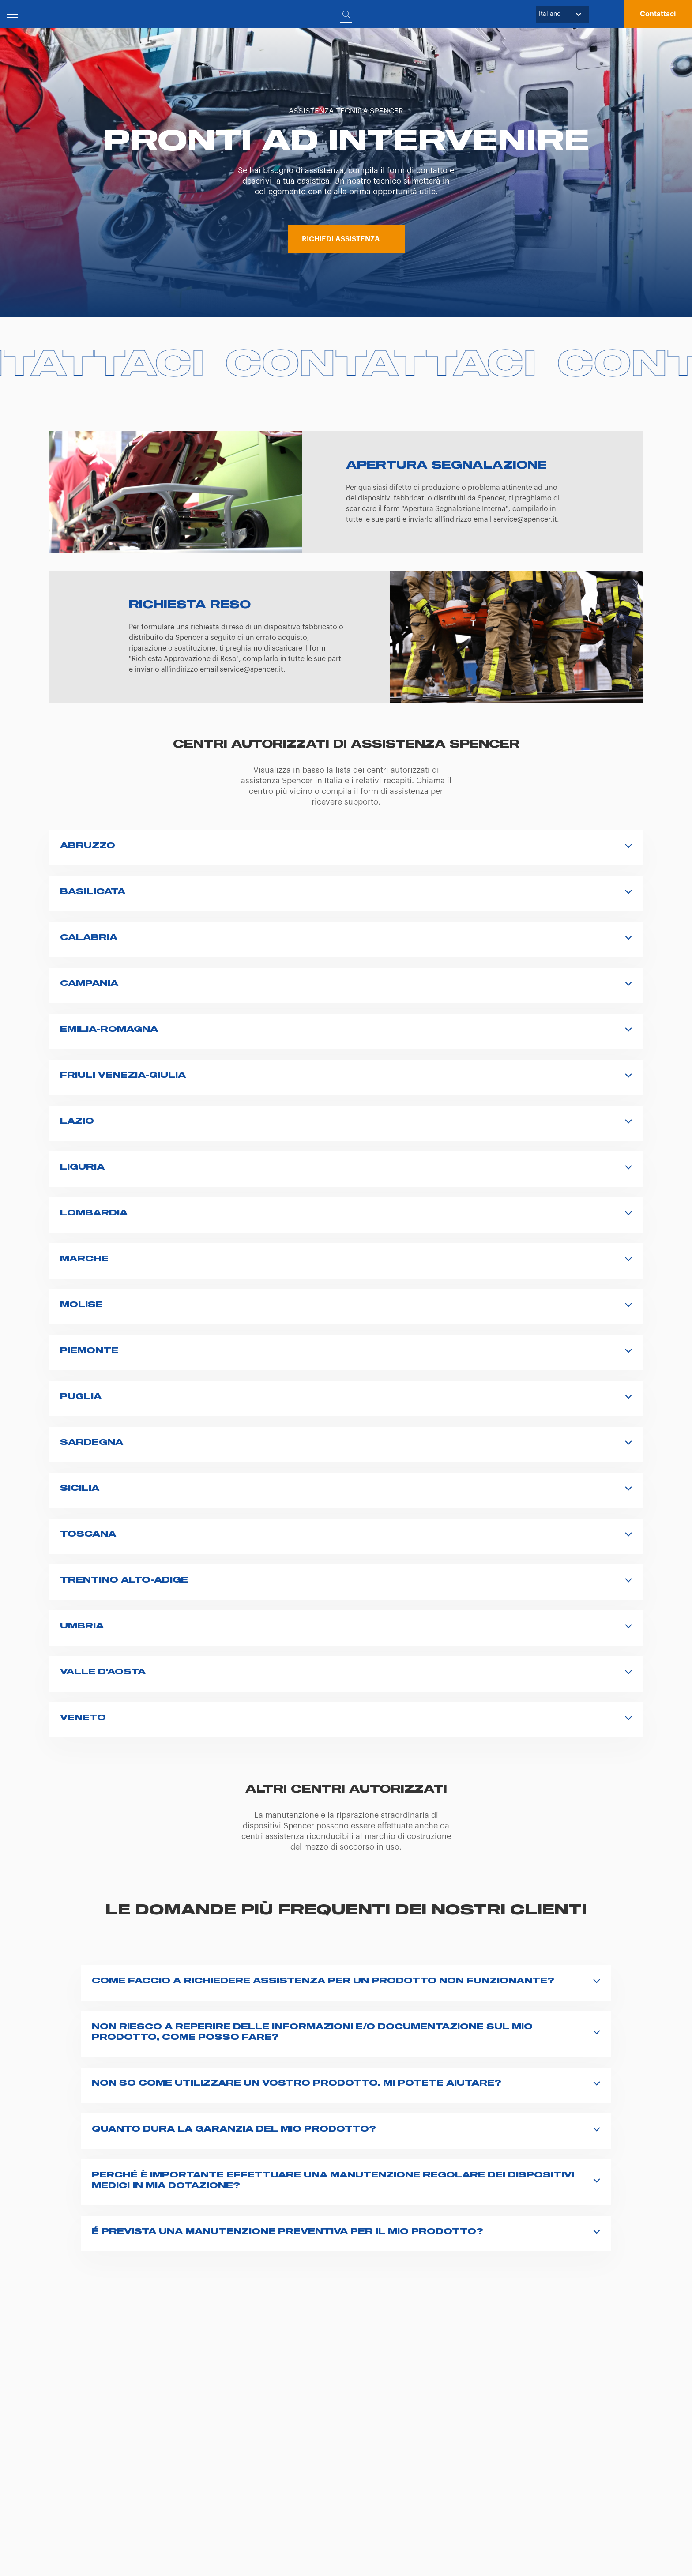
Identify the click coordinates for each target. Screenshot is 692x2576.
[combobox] (540, 14)
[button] (658, 14)
